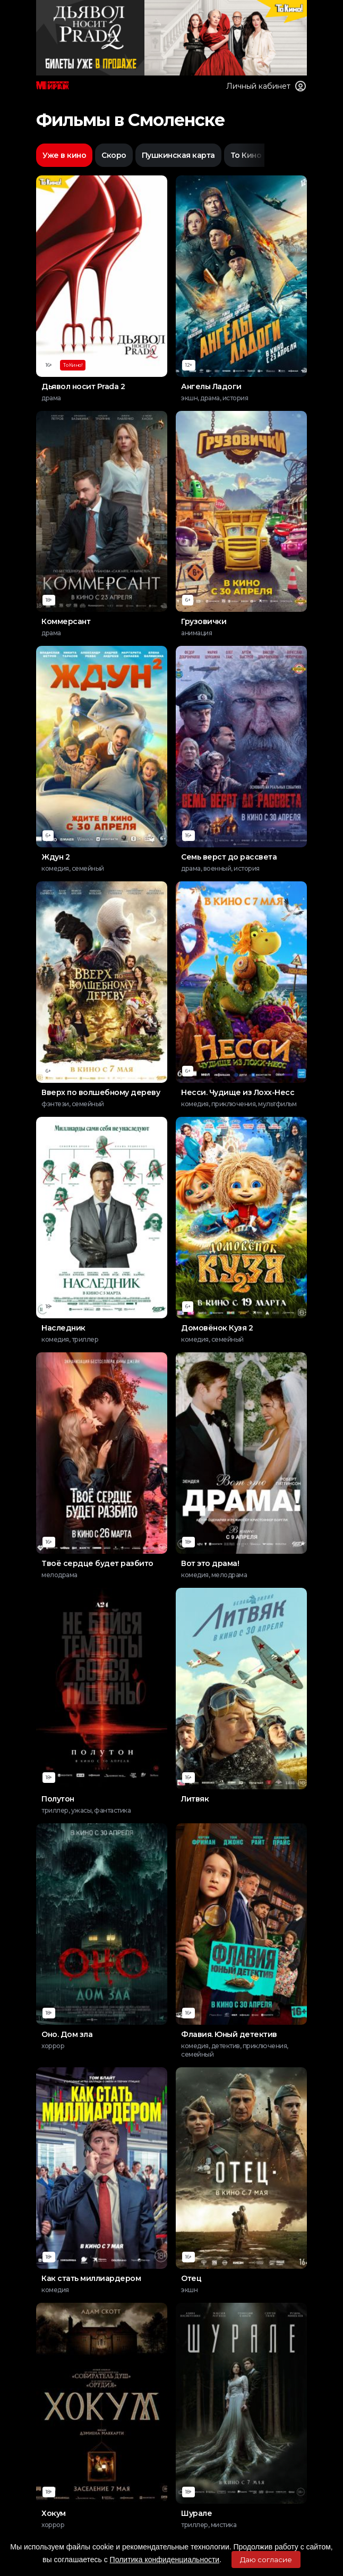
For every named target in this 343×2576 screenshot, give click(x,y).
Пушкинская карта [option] (178, 155)
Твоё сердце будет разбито (97, 1563)
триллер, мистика (208, 2525)
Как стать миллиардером (91, 2278)
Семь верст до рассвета (229, 857)
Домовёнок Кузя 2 (217, 1328)
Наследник (63, 1328)
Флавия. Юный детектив (229, 2034)
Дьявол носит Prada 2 (83, 386)
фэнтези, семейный (72, 1104)
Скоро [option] (113, 155)
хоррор (52, 2046)
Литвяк (195, 1799)
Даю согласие (266, 2559)
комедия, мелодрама (214, 1575)
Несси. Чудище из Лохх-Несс (237, 1092)
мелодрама (59, 1575)
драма (51, 398)
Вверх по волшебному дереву (100, 1092)
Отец (191, 2278)
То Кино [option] (246, 155)
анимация (196, 633)
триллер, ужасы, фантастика (86, 1810)
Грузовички (203, 621)
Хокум (53, 2513)
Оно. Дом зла (66, 2034)
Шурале (196, 2513)
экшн (189, 2290)
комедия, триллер (69, 1339)
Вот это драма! (210, 1563)
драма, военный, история (220, 868)
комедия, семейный (72, 868)
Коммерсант (65, 621)
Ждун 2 (55, 857)
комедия (55, 2290)
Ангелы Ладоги (211, 386)
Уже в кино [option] (64, 155)
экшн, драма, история (214, 398)
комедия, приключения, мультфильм (238, 1104)
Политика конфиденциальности (165, 2559)
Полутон (57, 1799)
